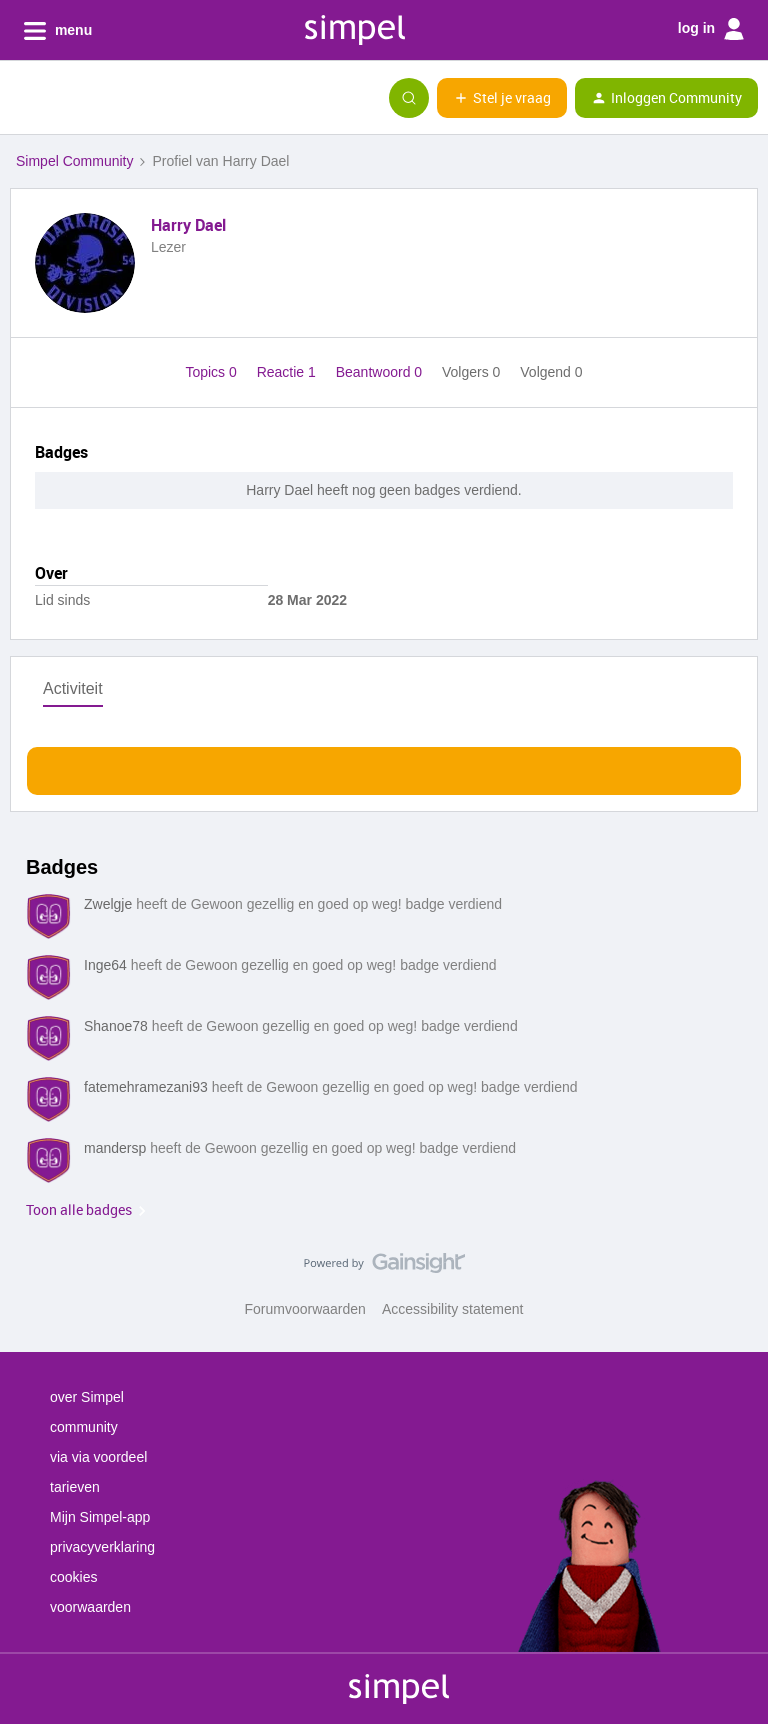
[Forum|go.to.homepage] (115, 98)
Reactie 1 (288, 372)
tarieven (75, 1487)
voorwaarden (90, 1607)
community (84, 1427)
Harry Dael (188, 225)
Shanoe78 (116, 1026)
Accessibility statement (453, 1309)
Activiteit (73, 688)
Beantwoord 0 (381, 372)
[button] (22, 102)
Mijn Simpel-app (100, 1517)
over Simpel (87, 1397)
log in (711, 29)
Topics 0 (212, 372)
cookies (73, 1577)
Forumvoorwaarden (305, 1309)
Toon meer (384, 765)
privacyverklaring (102, 1547)
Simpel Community (74, 161)
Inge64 (105, 965)
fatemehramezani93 (146, 1087)
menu (58, 31)
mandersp (115, 1148)
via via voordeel (98, 1457)
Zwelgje (108, 904)
